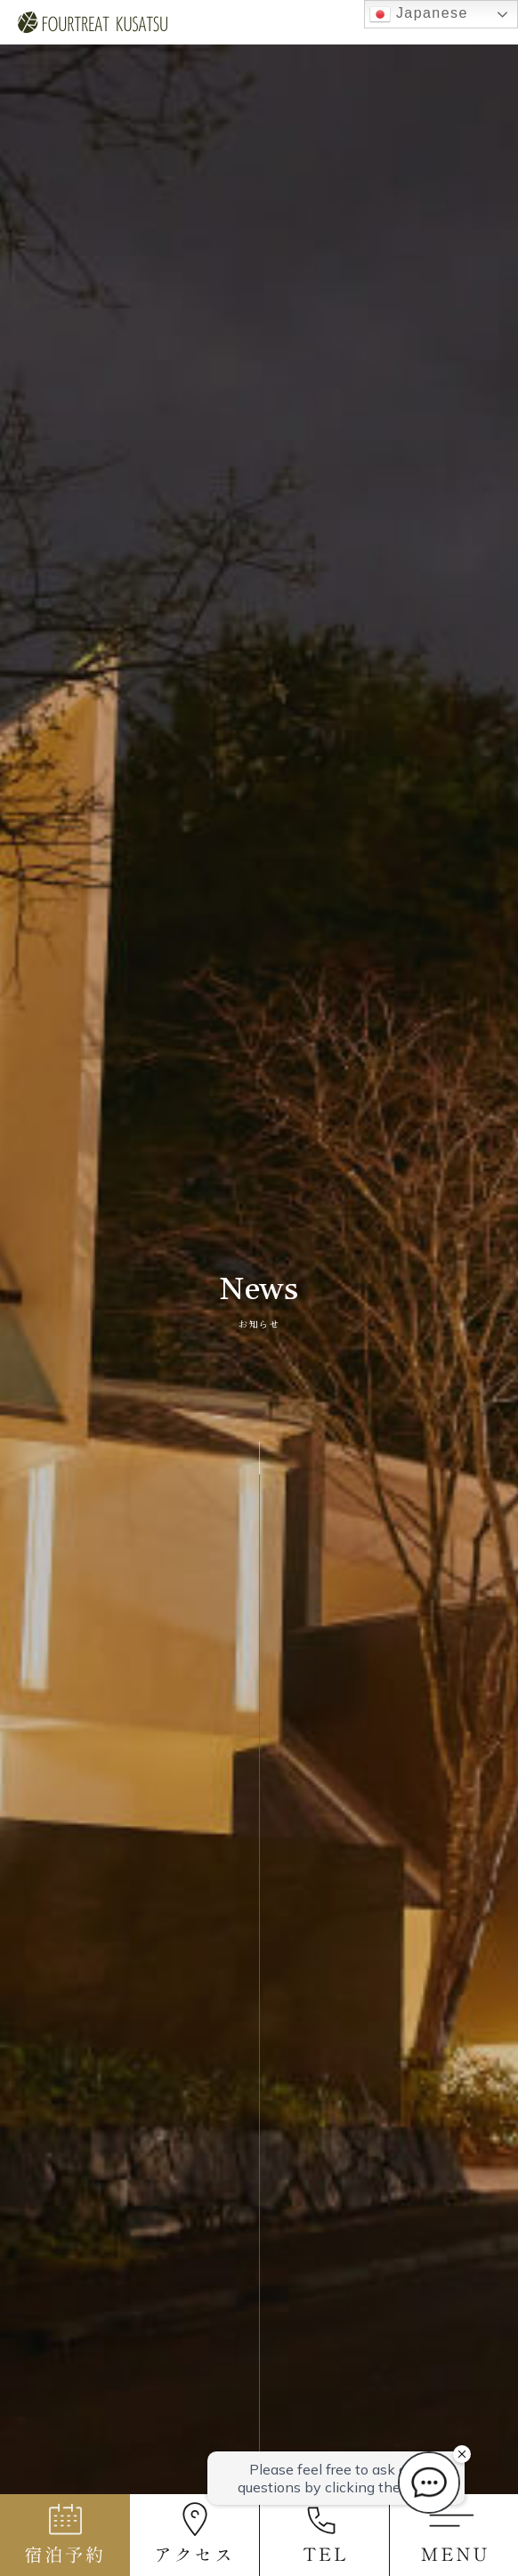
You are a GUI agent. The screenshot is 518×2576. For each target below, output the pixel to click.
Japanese (418, 14)
